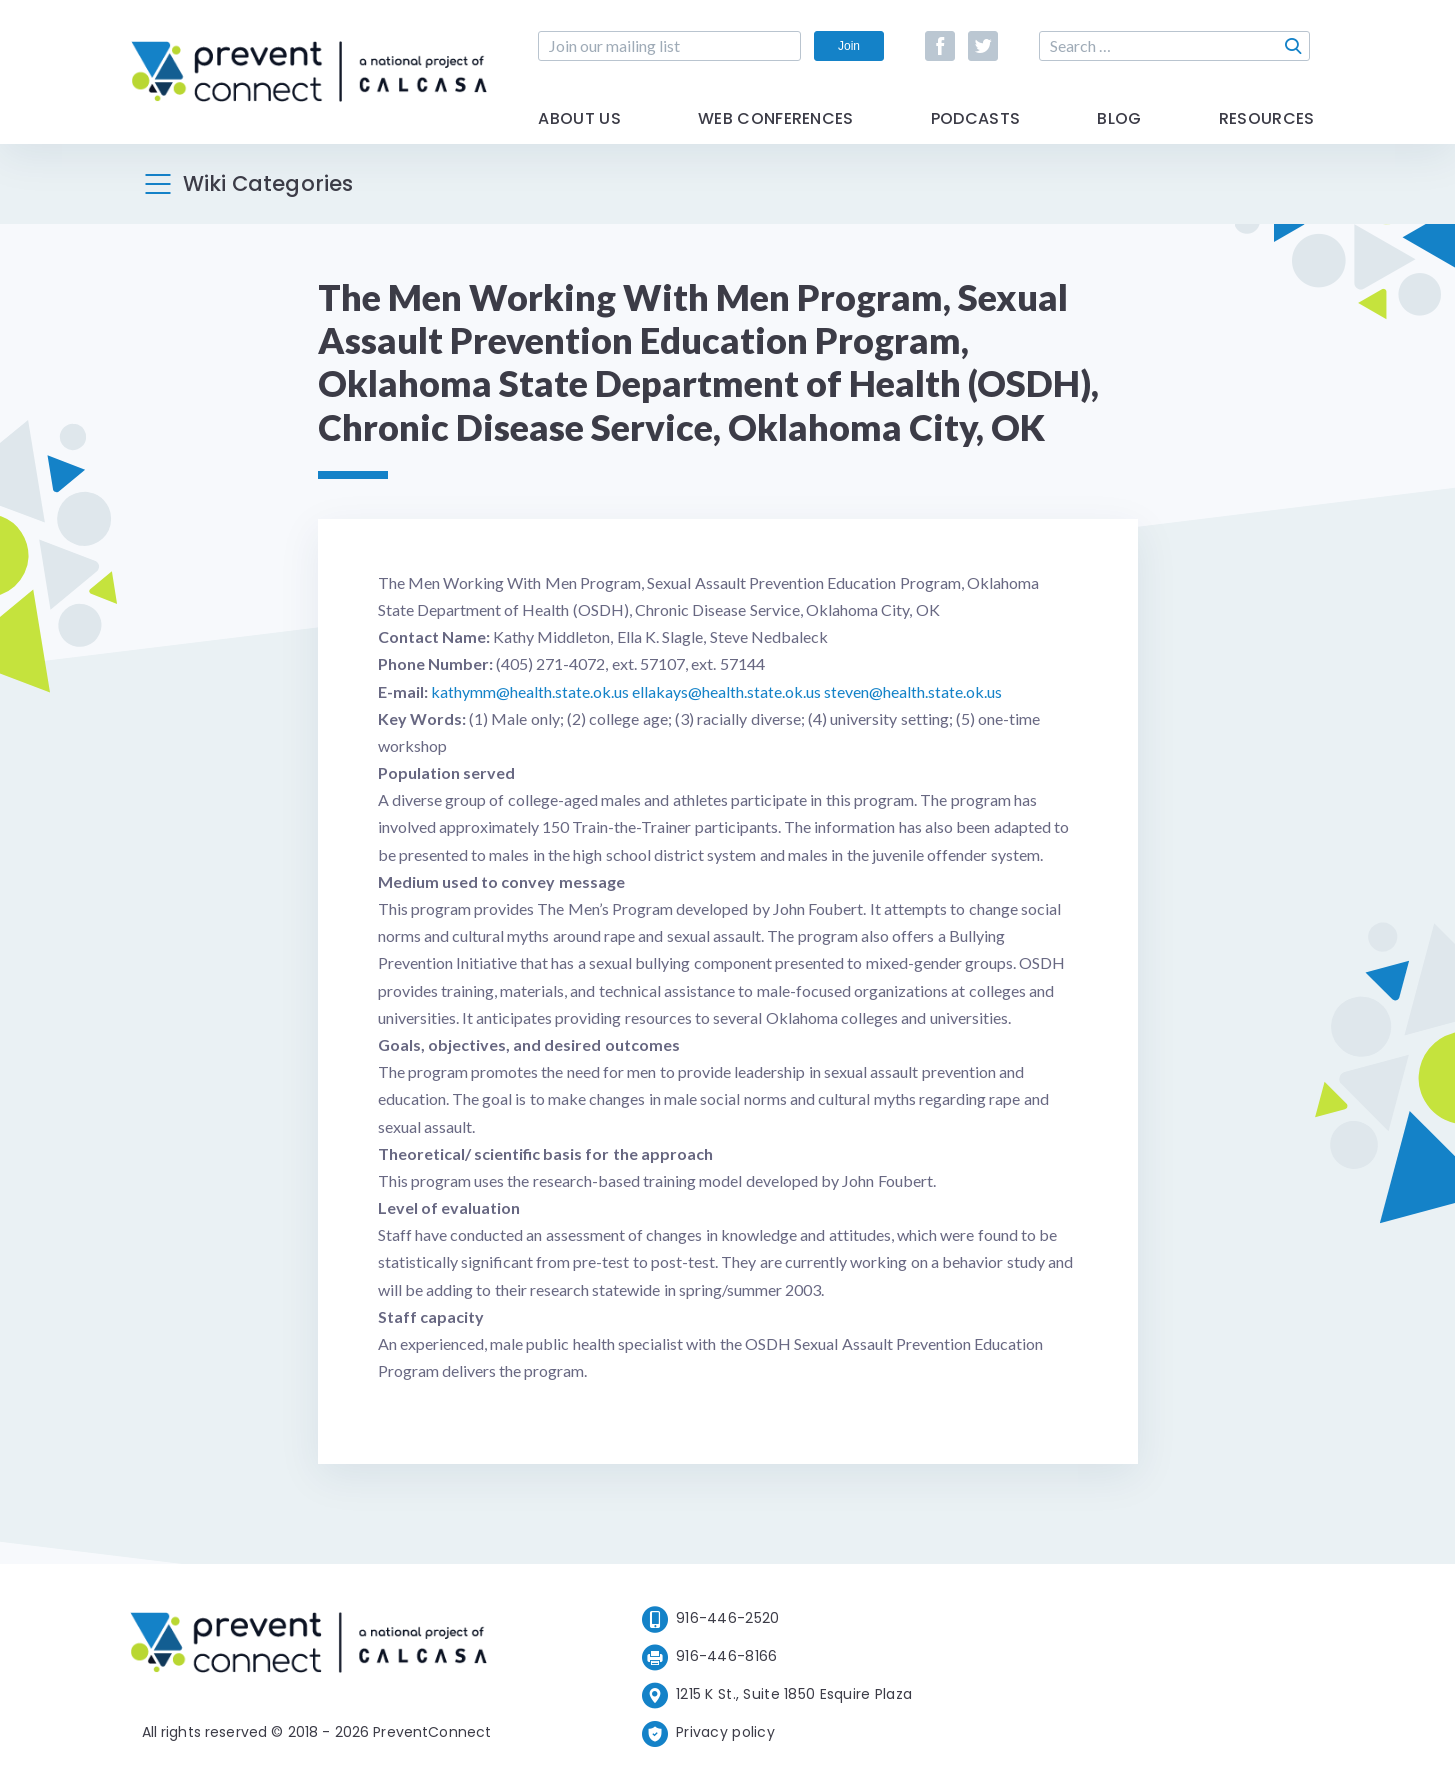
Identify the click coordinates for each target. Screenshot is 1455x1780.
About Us (579, 122)
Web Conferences (776, 122)
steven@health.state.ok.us (913, 691)
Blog (1119, 122)
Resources (1267, 122)
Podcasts (976, 122)
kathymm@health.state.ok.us (530, 691)
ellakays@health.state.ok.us (726, 691)
